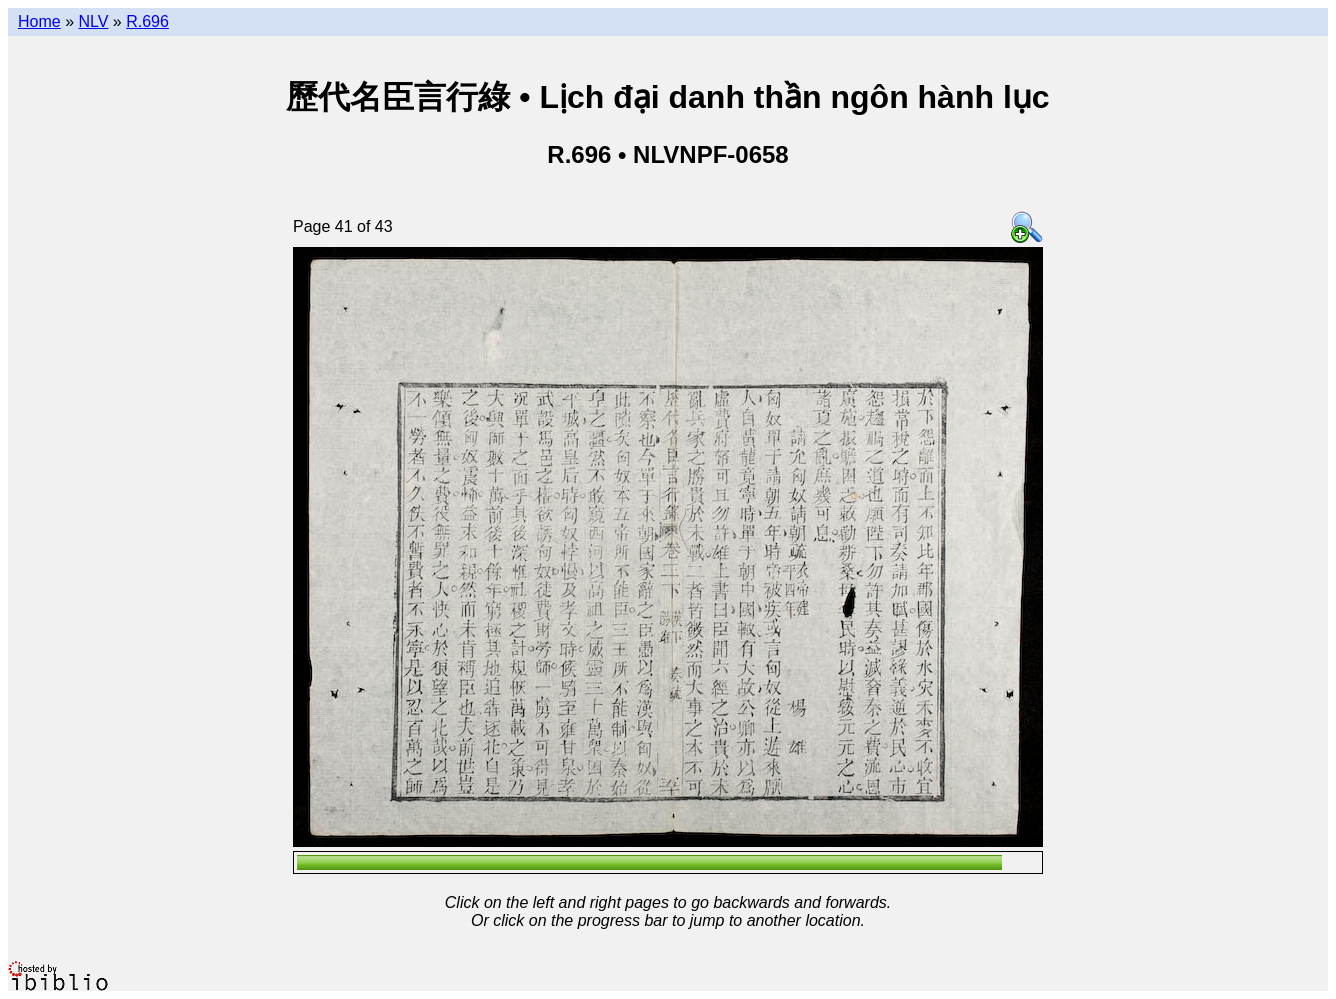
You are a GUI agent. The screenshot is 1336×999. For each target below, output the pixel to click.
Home (39, 21)
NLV (93, 21)
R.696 (147, 21)
